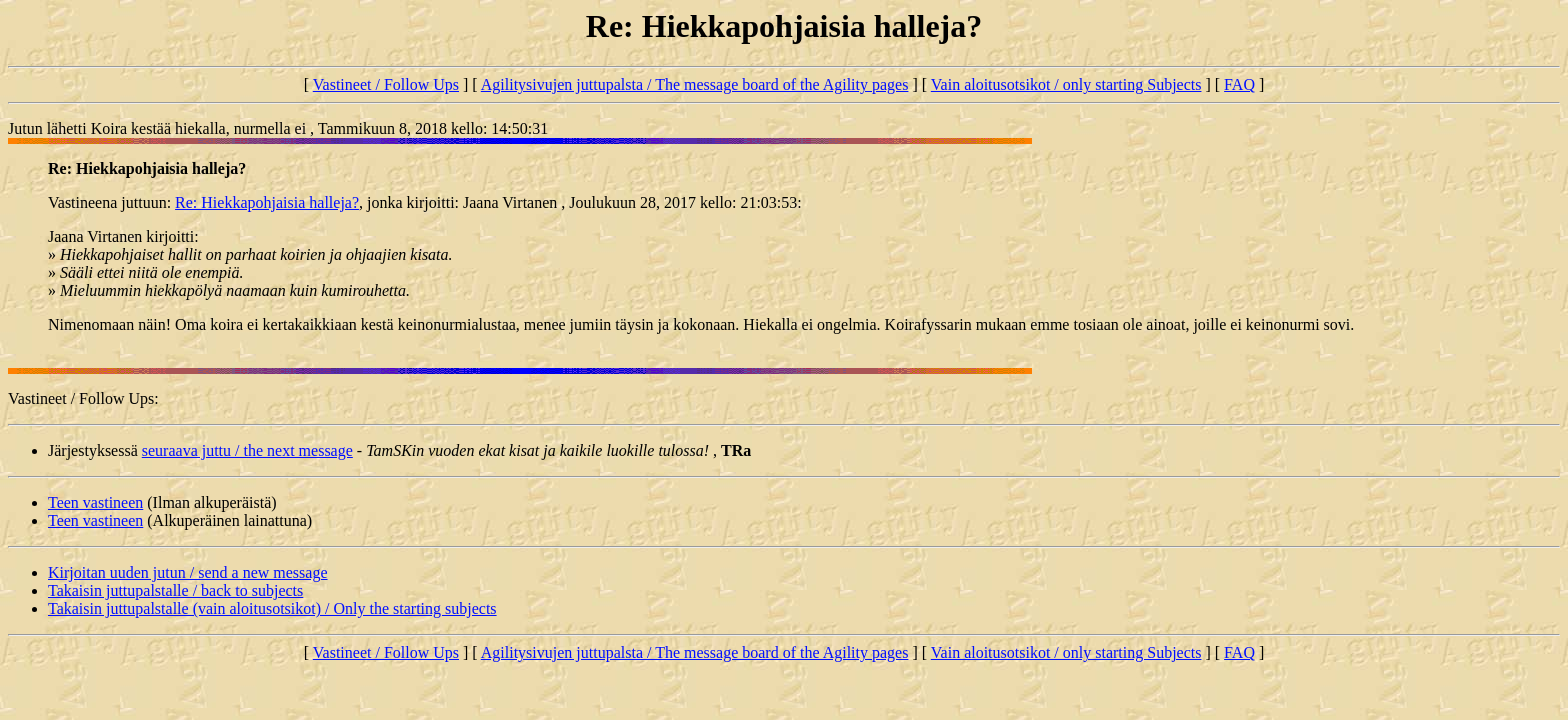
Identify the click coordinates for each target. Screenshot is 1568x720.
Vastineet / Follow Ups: (83, 398)
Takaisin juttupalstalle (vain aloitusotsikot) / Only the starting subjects (272, 608)
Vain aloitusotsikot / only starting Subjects (1066, 84)
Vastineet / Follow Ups (386, 84)
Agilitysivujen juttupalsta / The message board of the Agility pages (695, 84)
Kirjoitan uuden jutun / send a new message (188, 572)
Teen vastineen (95, 502)
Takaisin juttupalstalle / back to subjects (175, 590)
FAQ (1239, 84)
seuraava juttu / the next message (247, 450)
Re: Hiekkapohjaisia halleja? (267, 202)
